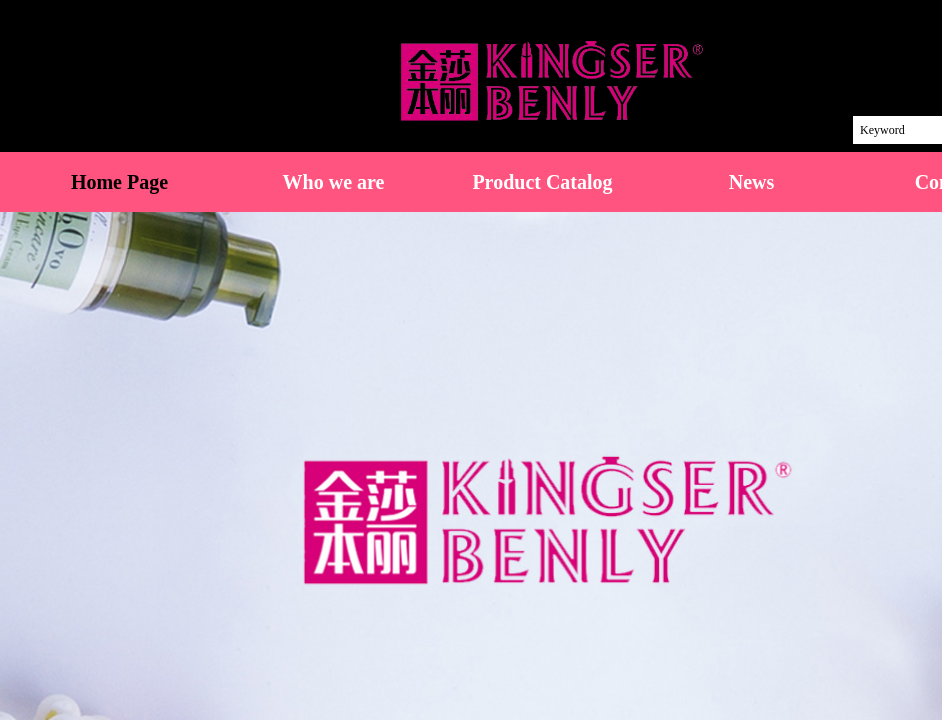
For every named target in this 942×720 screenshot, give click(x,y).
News (752, 182)
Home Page (119, 182)
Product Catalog (542, 182)
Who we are (334, 182)
